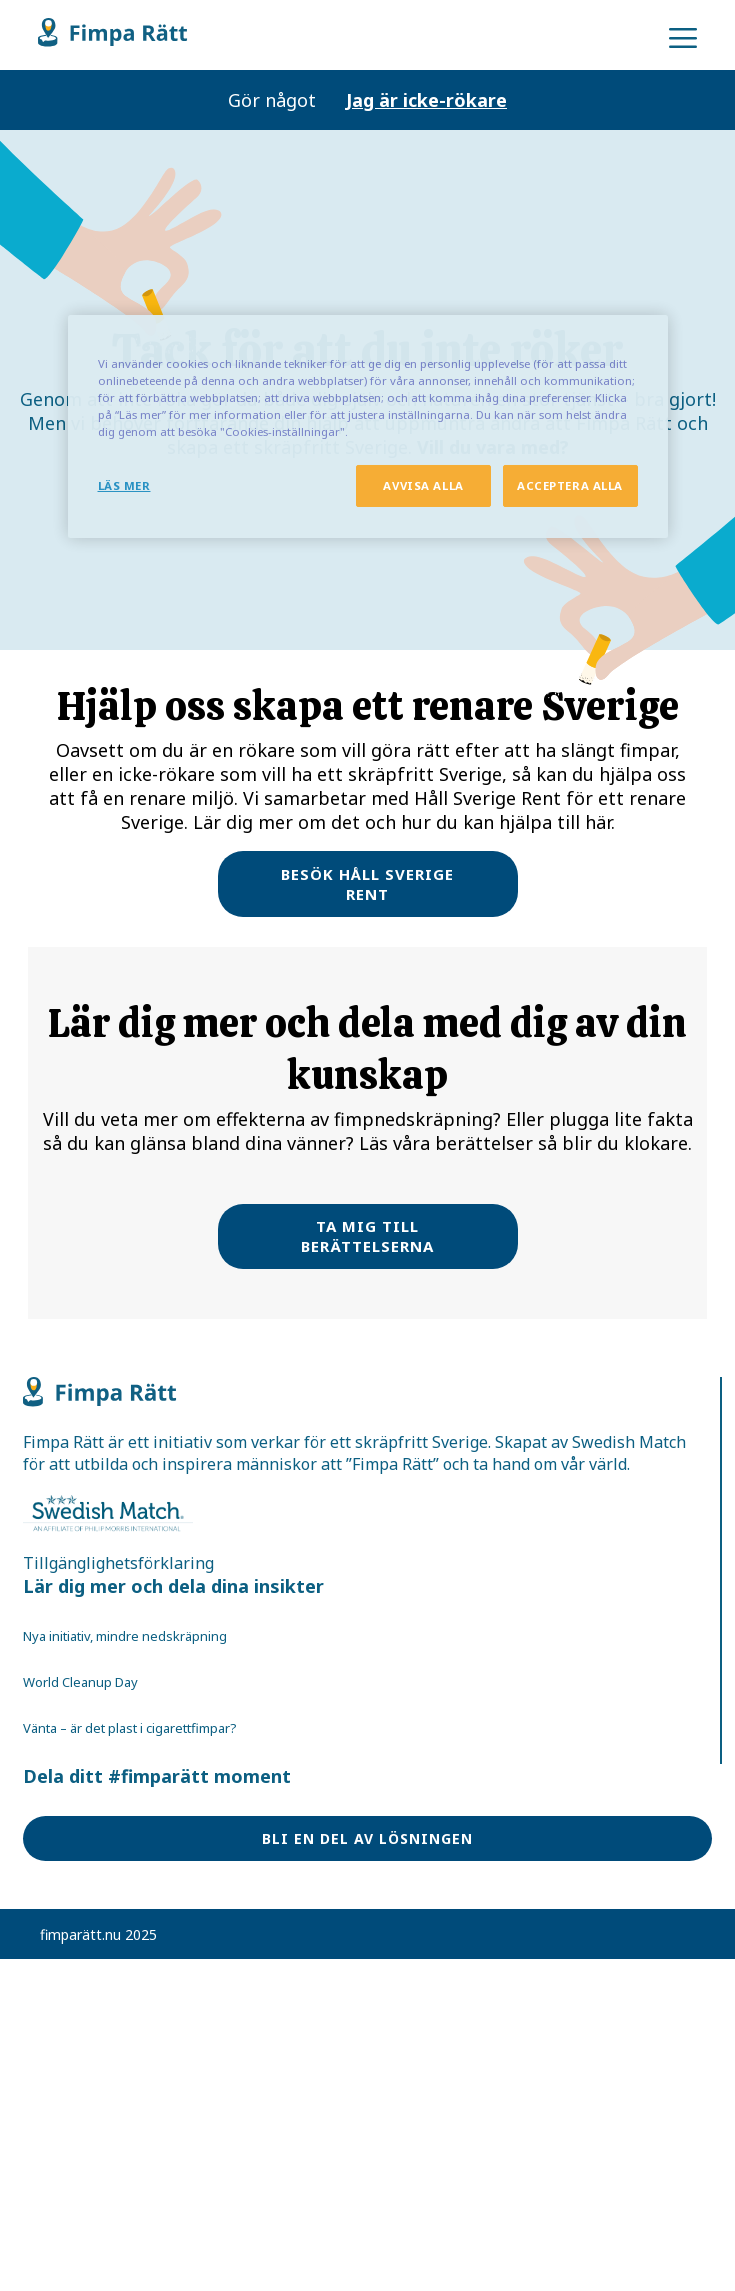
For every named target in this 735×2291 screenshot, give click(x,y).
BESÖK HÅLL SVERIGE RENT (367, 884)
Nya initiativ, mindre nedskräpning (125, 1636)
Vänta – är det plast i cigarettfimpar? (130, 1728)
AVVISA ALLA (423, 485)
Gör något (272, 100)
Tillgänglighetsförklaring (118, 1563)
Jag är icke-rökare (426, 100)
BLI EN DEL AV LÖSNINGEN (367, 1838)
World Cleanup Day (80, 1682)
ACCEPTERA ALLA (570, 485)
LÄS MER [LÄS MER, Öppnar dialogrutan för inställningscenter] (124, 485)
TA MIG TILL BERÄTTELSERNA (367, 1236)
